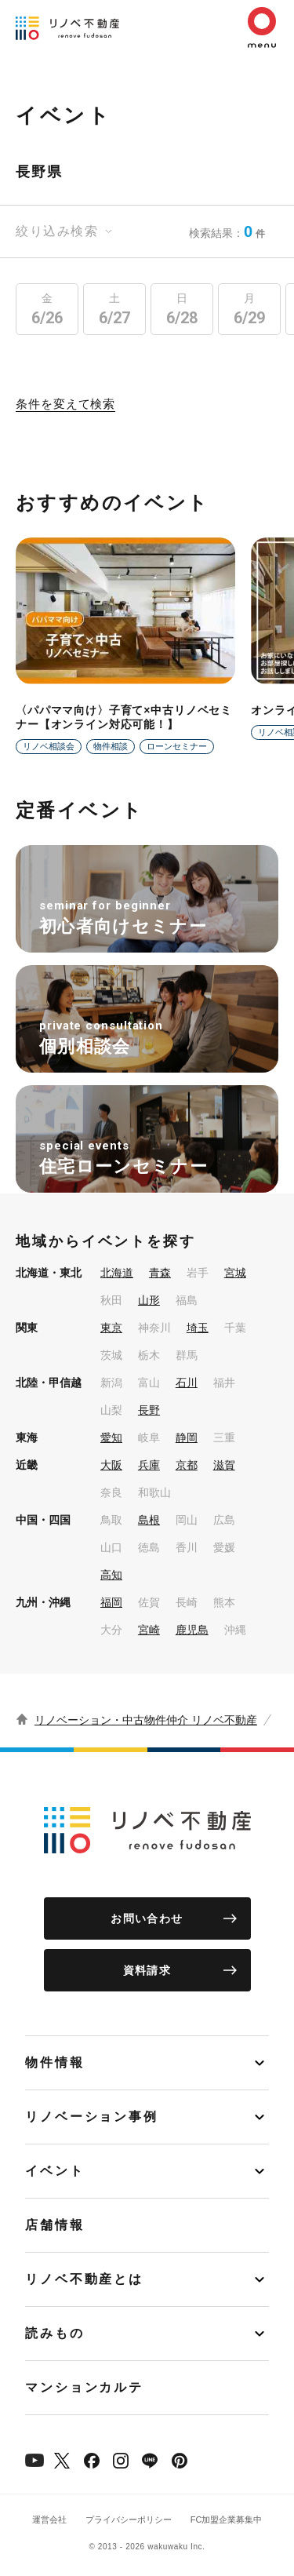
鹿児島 (192, 1629)
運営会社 (49, 2519)
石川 (187, 1382)
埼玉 (198, 1327)
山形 (149, 1300)
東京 (111, 1327)
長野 (149, 1410)
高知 (111, 1575)
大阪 (111, 1465)
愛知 (111, 1437)
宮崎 (149, 1629)
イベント (55, 2170)
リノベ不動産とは (84, 2279)
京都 (187, 1465)
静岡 (187, 1437)
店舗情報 (55, 2225)
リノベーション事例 (91, 2116)
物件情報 (55, 2062)
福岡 (111, 1602)
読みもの (55, 2333)
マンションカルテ (84, 2387)
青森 (160, 1272)
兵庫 (149, 1465)
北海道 (116, 1272)
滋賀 (224, 1465)
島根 (149, 1520)
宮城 (235, 1272)
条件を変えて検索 (65, 404)
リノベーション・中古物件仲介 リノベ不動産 (145, 1720)
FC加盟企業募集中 (227, 2519)
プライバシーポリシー (128, 2519)
